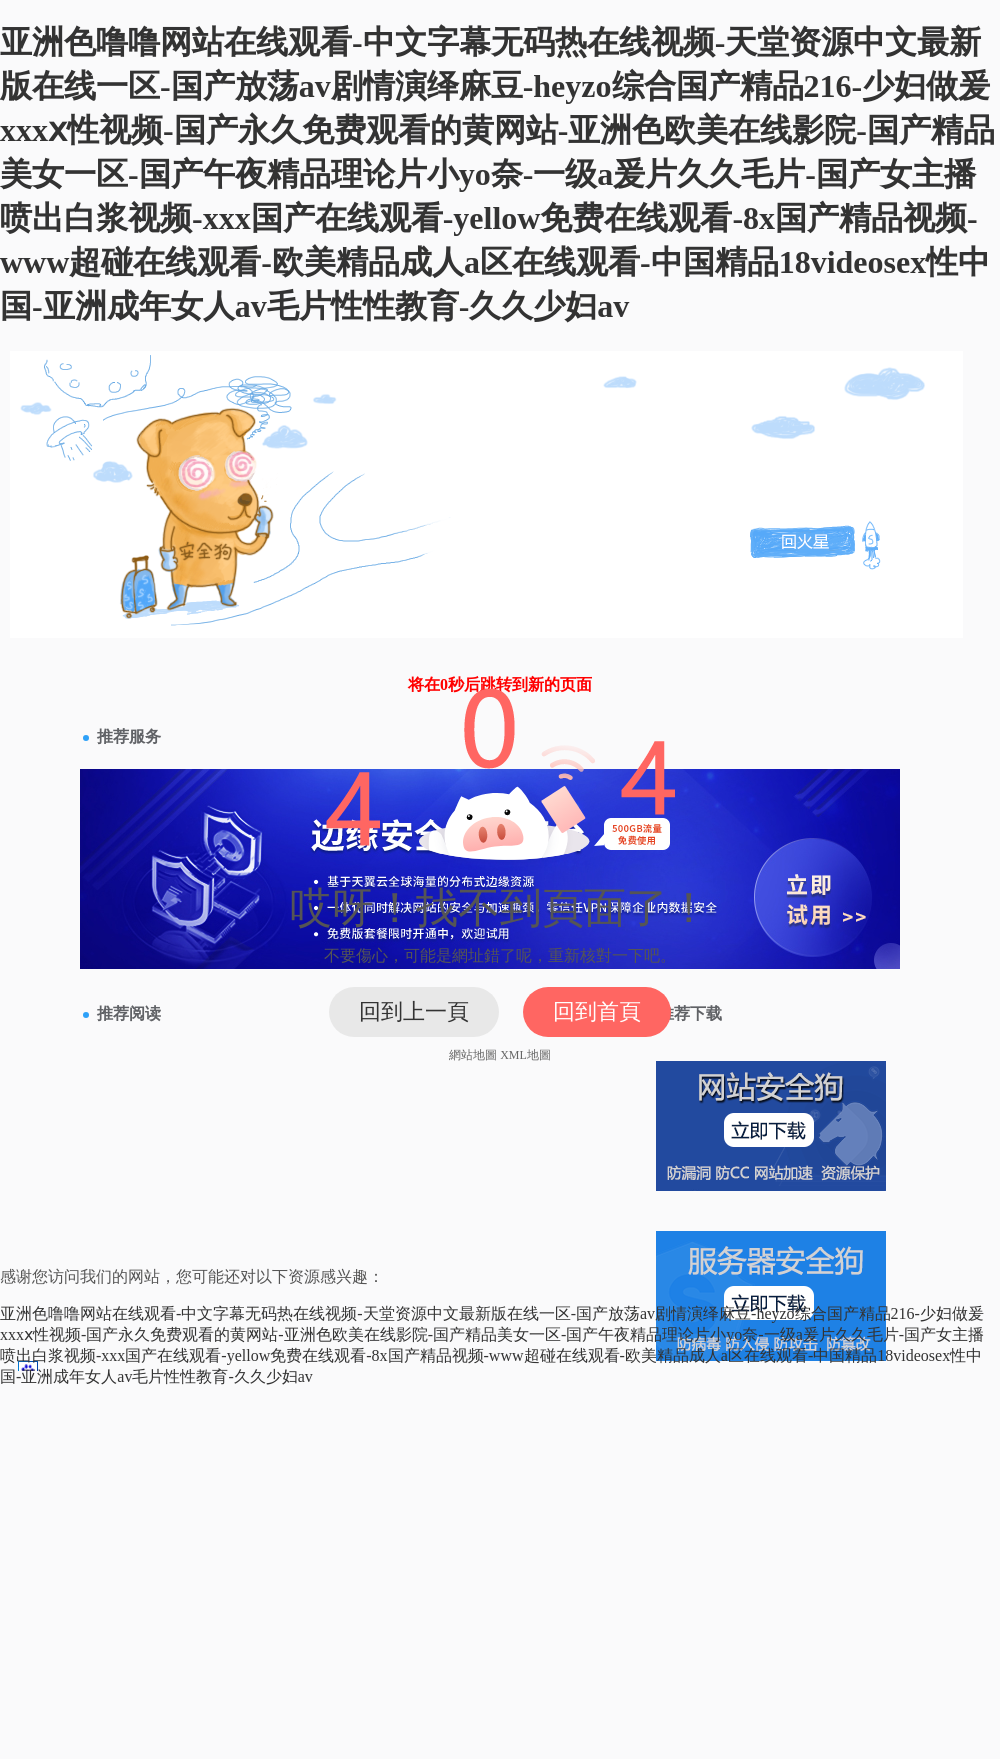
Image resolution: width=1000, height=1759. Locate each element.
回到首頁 (597, 1011)
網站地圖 (473, 1055)
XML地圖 (525, 1055)
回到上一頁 (414, 1011)
